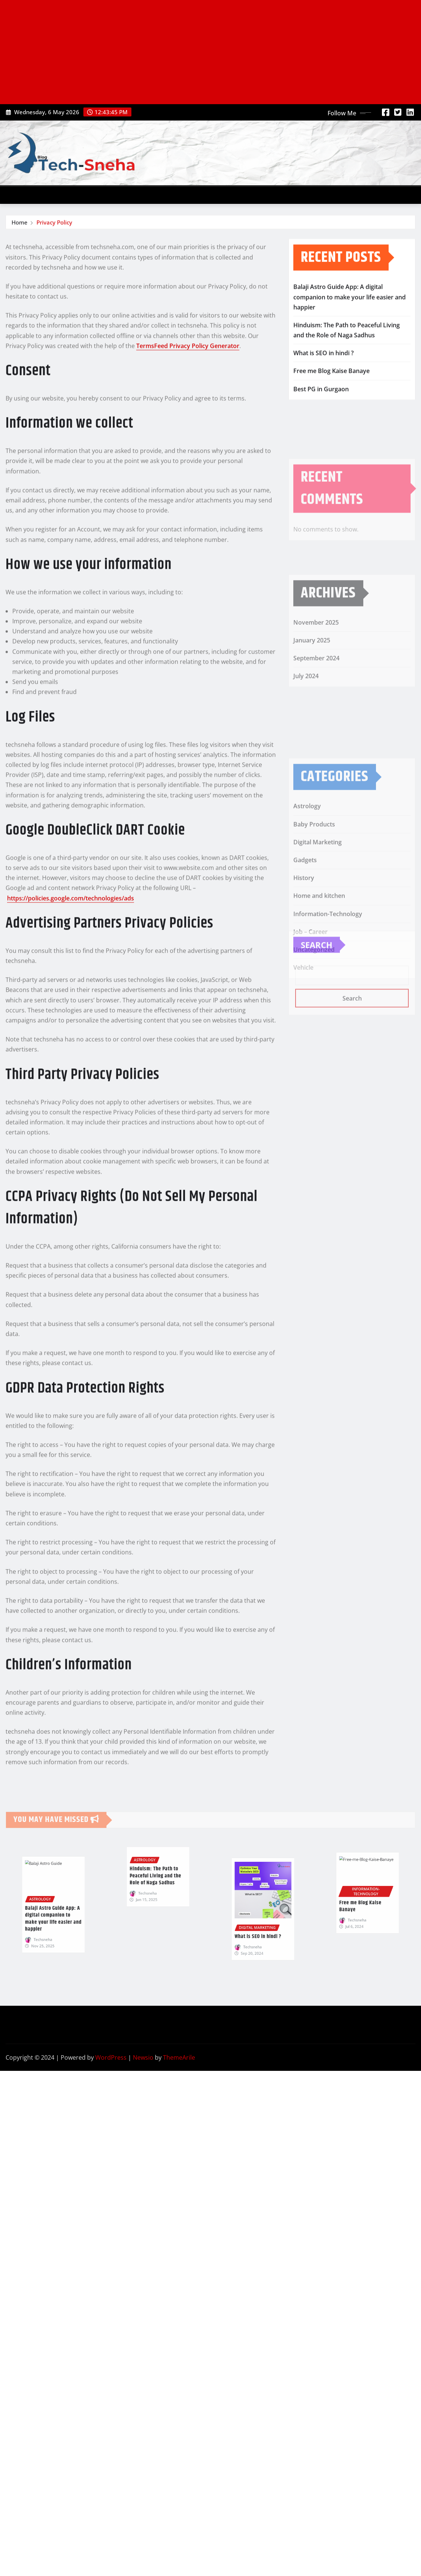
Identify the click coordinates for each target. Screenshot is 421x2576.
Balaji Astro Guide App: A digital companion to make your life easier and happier (349, 312)
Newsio (143, 2057)
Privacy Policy (54, 223)
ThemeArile (179, 2057)
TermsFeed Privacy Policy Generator (187, 488)
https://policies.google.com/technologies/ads (70, 1040)
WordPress (111, 2057)
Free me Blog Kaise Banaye (331, 386)
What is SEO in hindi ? (323, 368)
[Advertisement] (212, 52)
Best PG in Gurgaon (321, 404)
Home (20, 223)
